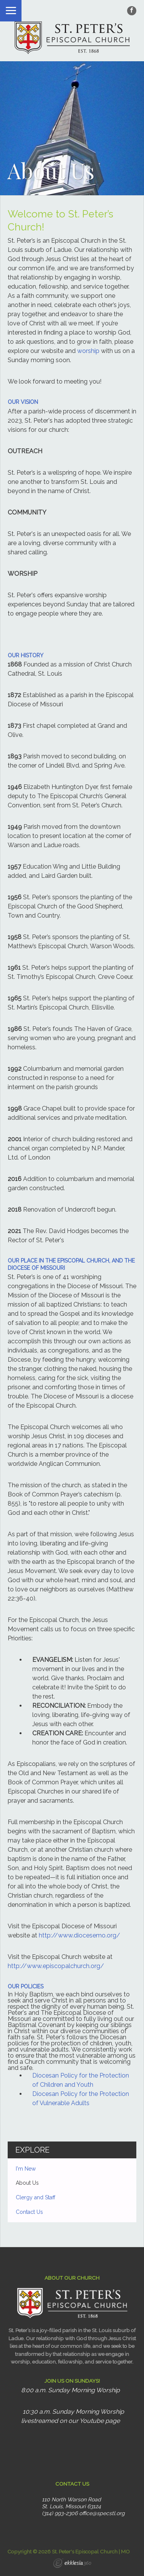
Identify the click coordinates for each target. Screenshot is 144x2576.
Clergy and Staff (35, 2197)
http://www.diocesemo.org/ (79, 1935)
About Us (27, 2183)
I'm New (26, 2169)
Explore (32, 2150)
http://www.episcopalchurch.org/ (56, 1966)
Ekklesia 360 (72, 2564)
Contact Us (29, 2212)
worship (88, 350)
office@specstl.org (102, 2513)
